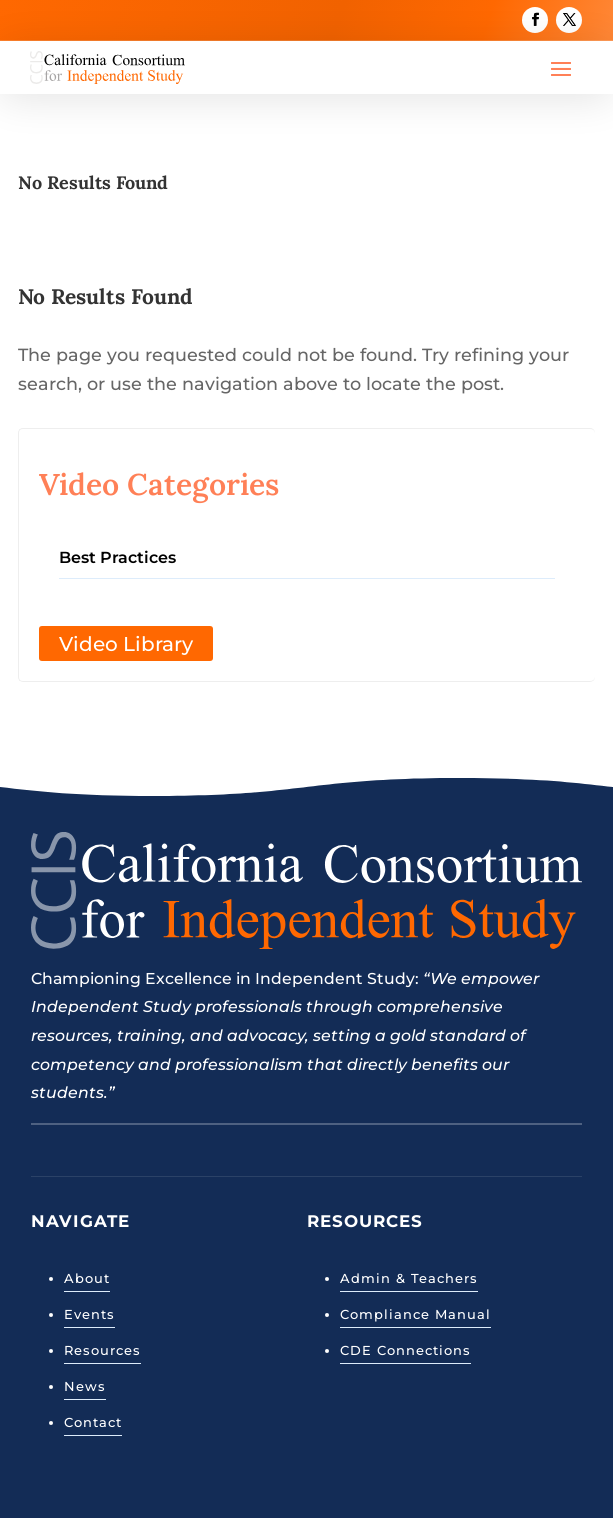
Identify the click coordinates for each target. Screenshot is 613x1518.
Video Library (126, 644)
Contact (93, 1422)
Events (89, 1314)
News (85, 1386)
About (87, 1278)
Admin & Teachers (409, 1278)
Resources (102, 1350)
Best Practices (117, 557)
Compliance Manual (415, 1314)
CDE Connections (405, 1350)
